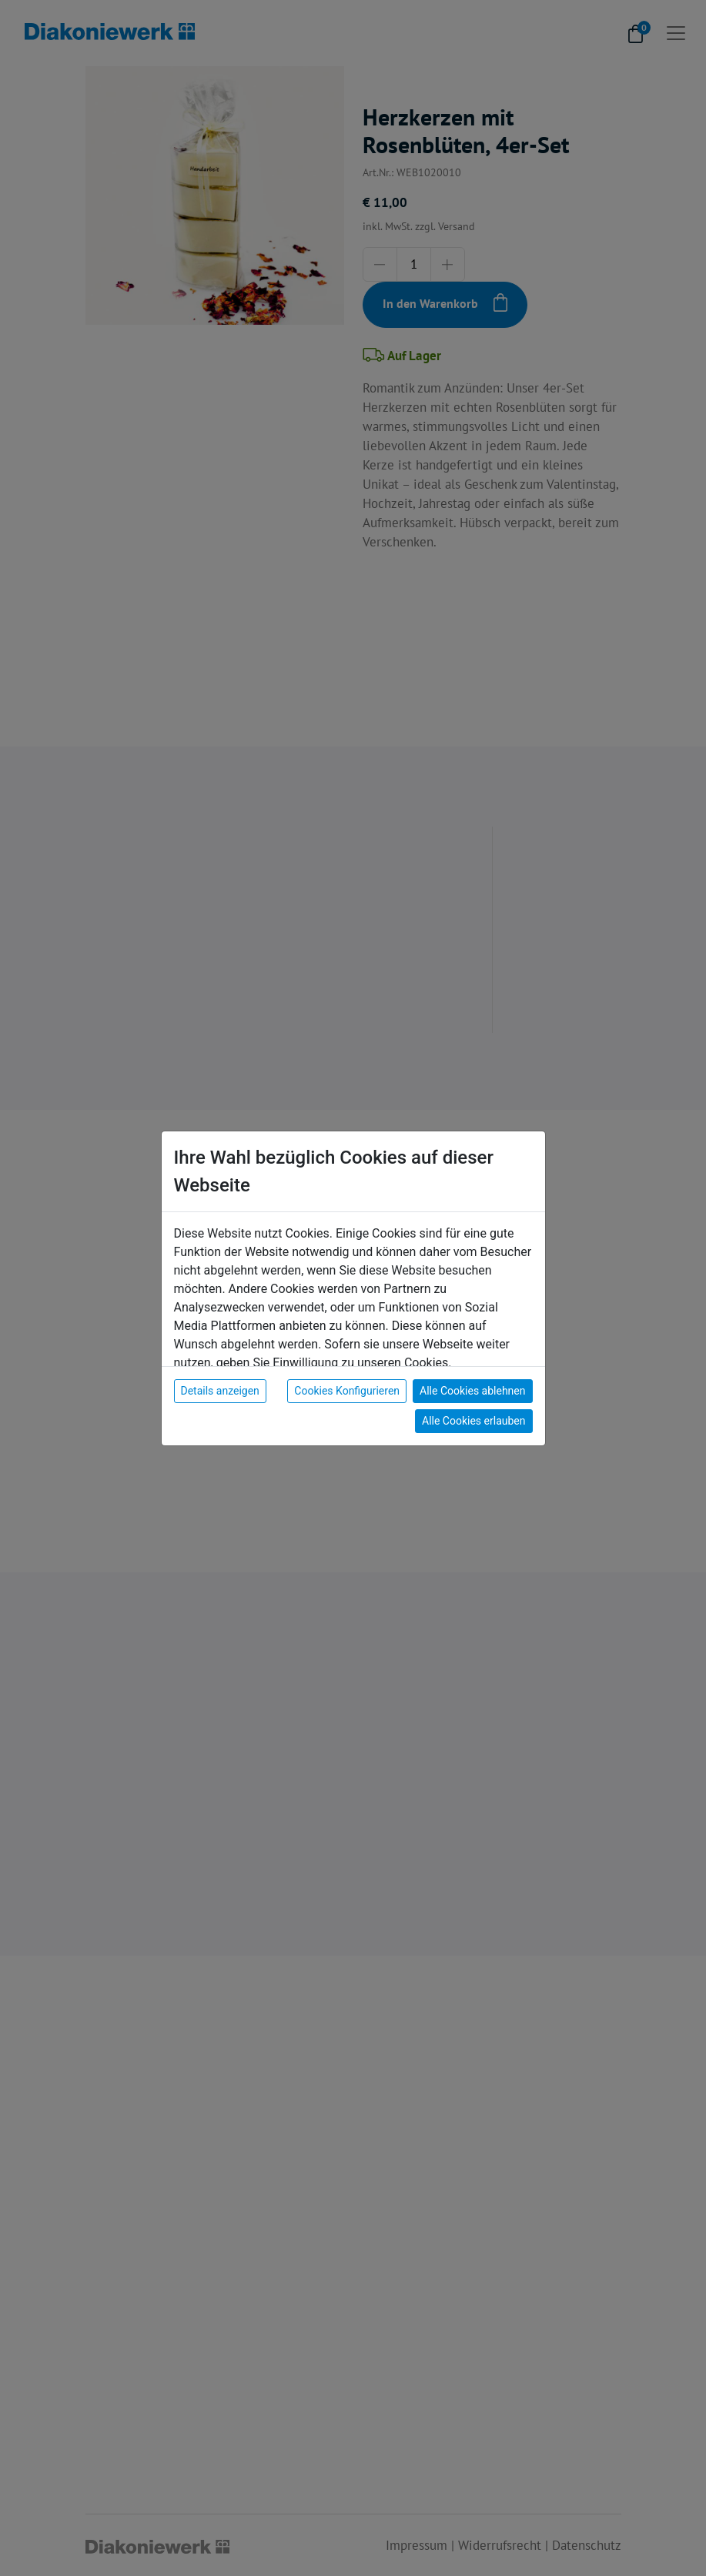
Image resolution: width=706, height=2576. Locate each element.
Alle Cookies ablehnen (472, 1391)
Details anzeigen (220, 1391)
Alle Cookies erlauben (473, 1421)
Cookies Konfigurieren (347, 1391)
